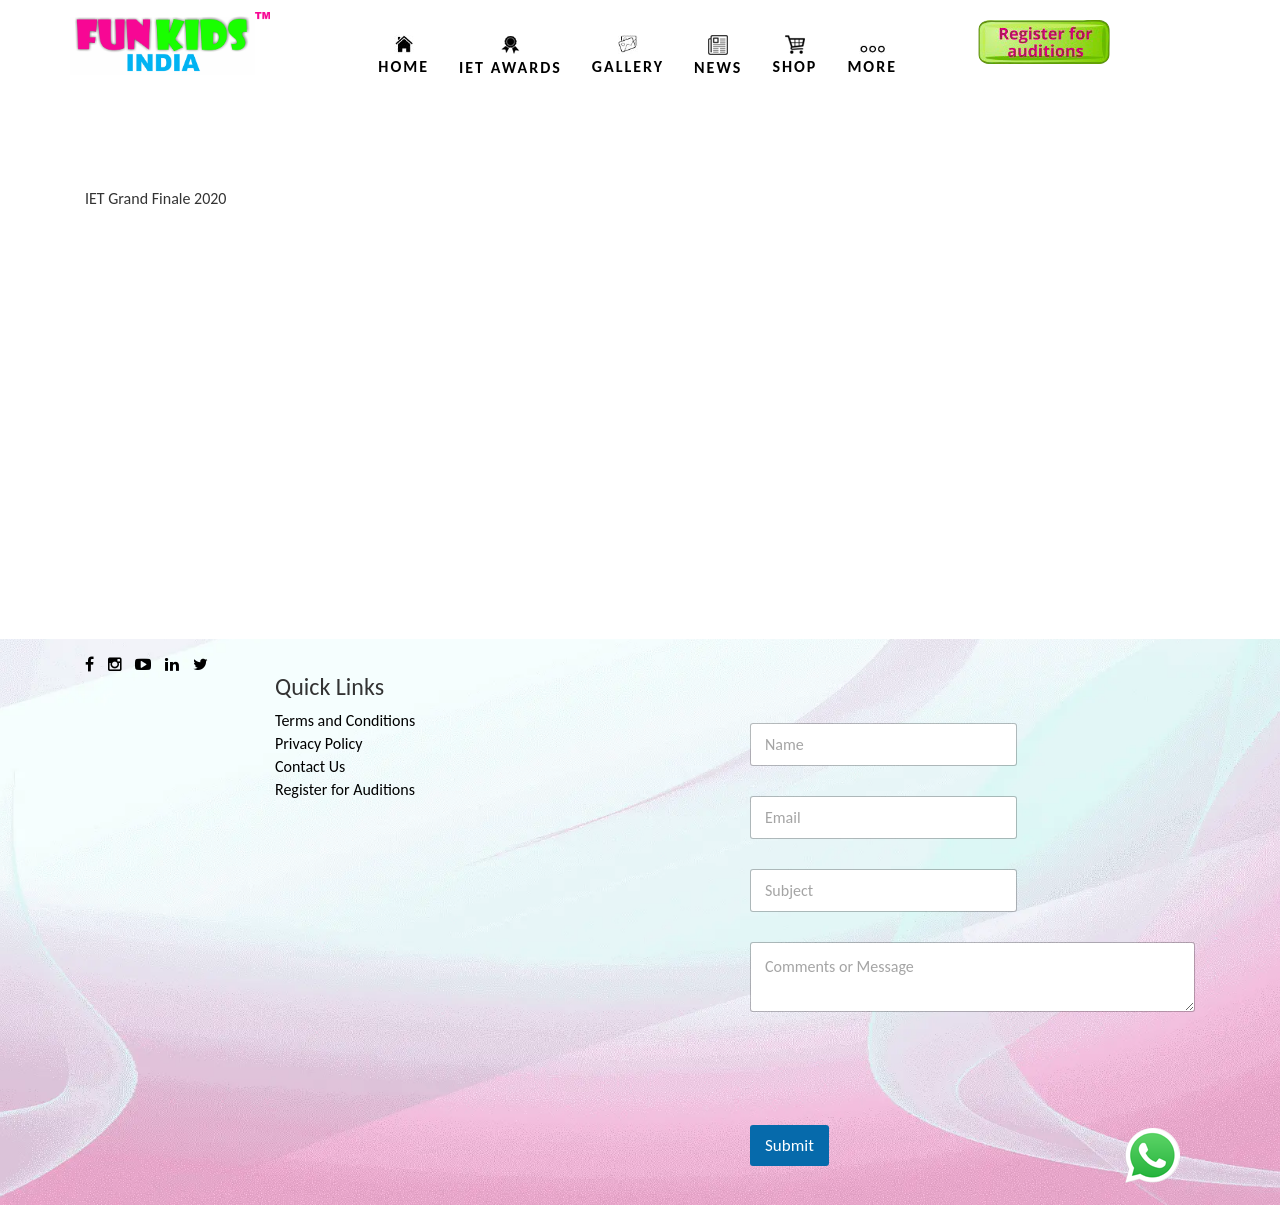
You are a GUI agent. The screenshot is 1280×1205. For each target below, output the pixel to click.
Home (403, 66)
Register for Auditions (345, 789)
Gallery (628, 66)
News (718, 67)
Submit (789, 1145)
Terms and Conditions (345, 720)
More (872, 66)
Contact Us (310, 766)
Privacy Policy (319, 743)
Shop (794, 66)
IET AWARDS (510, 67)
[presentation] (902, 1112)
